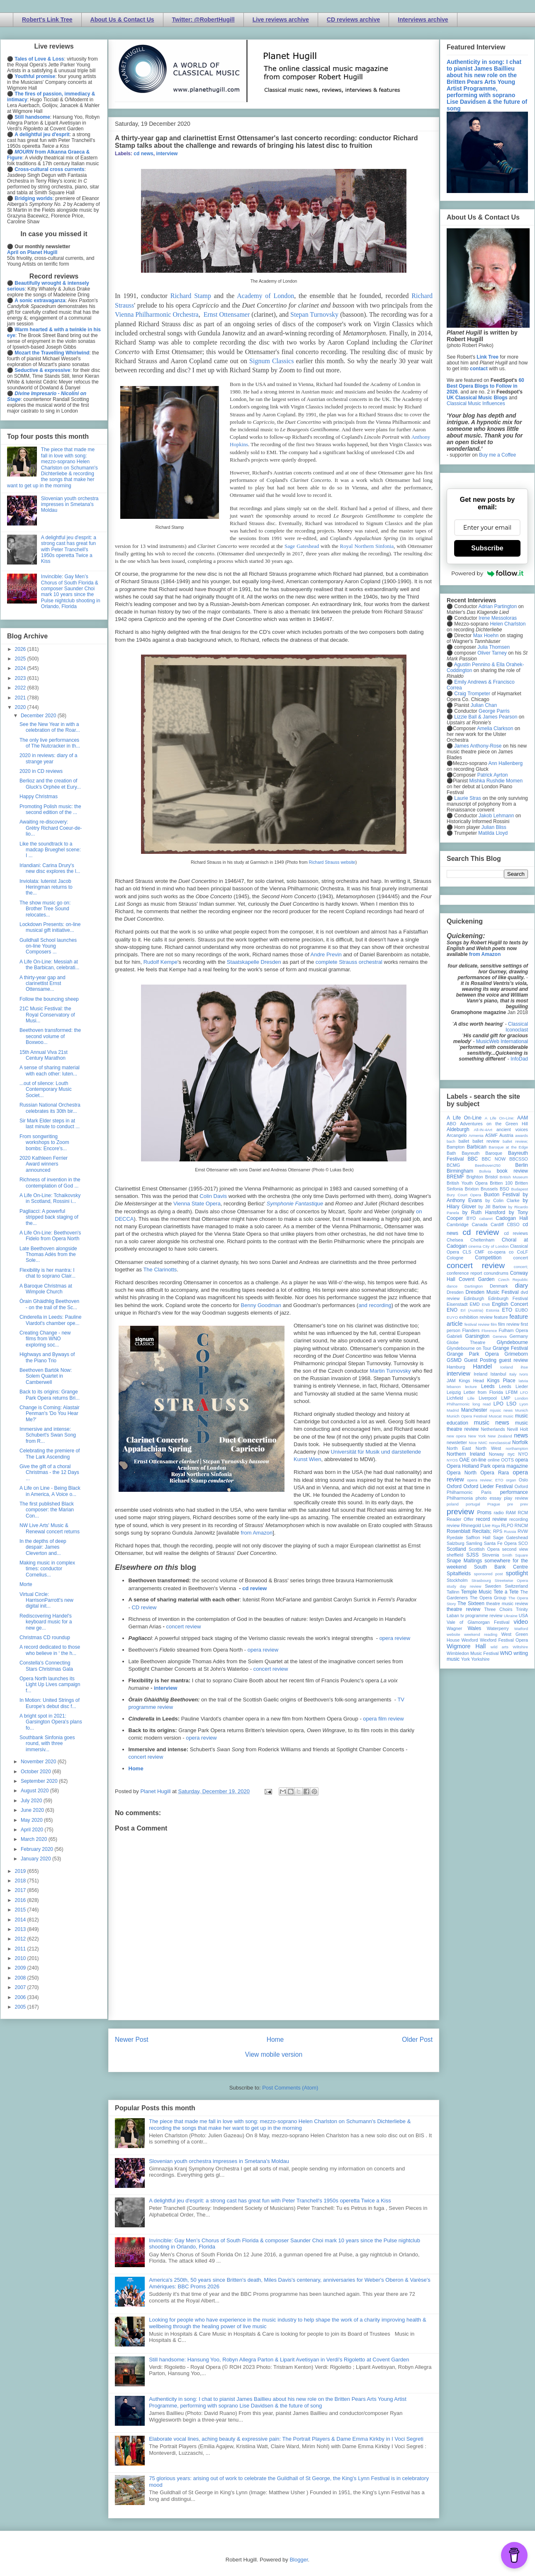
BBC (473, 1159)
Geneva (500, 1336)
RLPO (507, 1525)
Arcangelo (457, 1135)
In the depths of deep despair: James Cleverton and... (42, 1547)
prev (524, 1504)
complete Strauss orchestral (349, 962)
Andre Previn (326, 954)
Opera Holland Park (469, 1466)
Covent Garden (476, 1279)
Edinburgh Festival (508, 1298)
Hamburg (456, 1366)
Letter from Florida (483, 1392)
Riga (496, 1525)
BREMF (455, 1177)
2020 (21, 707)
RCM (523, 1512)
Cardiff (497, 1224)
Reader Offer (460, 1519)
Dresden (455, 1292)
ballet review (485, 1141)
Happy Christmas (38, 796)
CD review (143, 1607)
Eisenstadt (457, 1304)
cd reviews (516, 1233)
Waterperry (498, 1628)
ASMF (491, 1135)
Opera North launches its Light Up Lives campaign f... (49, 1685)
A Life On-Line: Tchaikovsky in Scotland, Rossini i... (49, 1198)
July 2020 (32, 1801)
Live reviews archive (281, 19)
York (465, 1659)
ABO (451, 1123)
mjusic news (501, 1410)
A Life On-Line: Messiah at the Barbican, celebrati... (49, 964)
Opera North (462, 1473)
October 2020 (36, 1771)
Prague (493, 1504)
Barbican (476, 1147)
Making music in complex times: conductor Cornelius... (47, 1569)
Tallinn (453, 1591)
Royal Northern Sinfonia (367, 546)
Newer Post (131, 2039)
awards (521, 1135)
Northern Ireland (466, 1454)
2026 (21, 649)
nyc (511, 1454)
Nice (473, 1442)
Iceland (506, 1367)
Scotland (456, 1549)
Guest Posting (480, 1360)
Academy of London (265, 295)
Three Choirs (498, 1609)
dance (452, 1286)
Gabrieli (454, 1336)
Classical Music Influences (476, 403)
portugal (473, 1504)
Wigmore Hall (466, 1646)
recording (518, 1519)
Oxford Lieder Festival (488, 1486)
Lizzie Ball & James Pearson (485, 717)
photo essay (488, 1498)
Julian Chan (484, 705)
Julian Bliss (494, 827)
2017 (21, 1890)
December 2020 (39, 716)
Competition (488, 1258)
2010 (21, 1958)
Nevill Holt (517, 1429)
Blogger (298, 2559)
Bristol (491, 1176)
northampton (517, 1448)
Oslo (523, 1479)
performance (514, 1492)
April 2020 (32, 1830)
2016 (21, 1900)
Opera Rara (494, 1473)
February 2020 (37, 1849)
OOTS (507, 1459)
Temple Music (476, 1592)
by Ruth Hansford (484, 1212)
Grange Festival (510, 1348)
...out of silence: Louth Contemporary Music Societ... (45, 1089)
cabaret (486, 1218)
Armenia (476, 1135)
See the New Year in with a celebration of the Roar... (49, 727)
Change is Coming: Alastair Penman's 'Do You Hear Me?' (49, 1413)
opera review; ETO (485, 1480)
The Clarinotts (160, 1269)
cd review (254, 1588)
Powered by (487, 573)
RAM (511, 1512)
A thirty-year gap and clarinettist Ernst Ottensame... (42, 983)
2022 (21, 688)
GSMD (454, 1360)
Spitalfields (459, 1573)
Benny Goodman (261, 1305)
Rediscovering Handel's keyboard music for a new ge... (45, 1622)
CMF (479, 1251)
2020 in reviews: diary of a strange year (48, 758)
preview (460, 1511)
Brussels (489, 1188)
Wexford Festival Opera (504, 1639)
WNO (506, 1653)
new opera (456, 1436)
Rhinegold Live (475, 1525)
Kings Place (501, 1380)
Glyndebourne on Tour (469, 1348)
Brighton (474, 1176)
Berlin (521, 1165)
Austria (506, 1135)
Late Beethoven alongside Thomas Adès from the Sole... (48, 1255)
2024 (21, 668)
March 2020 (35, 1839)
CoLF (522, 1251)
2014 (21, 1920)
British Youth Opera (467, 1182)
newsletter (457, 1442)
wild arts (499, 1647)
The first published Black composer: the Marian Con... (46, 1510)
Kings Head (471, 1380)
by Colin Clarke (502, 1200)
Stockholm (457, 1580)
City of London (496, 1246)
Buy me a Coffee (497, 455)
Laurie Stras (467, 798)
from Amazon (257, 1533)
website (453, 1634)
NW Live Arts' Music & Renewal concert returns (49, 1528)
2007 (21, 1987)
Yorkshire (480, 1659)
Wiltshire (520, 1647)
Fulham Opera (513, 1330)
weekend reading (480, 1634)
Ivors (523, 1374)
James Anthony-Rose (477, 746)
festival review (477, 1324)
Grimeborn (516, 1354)
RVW (523, 1531)
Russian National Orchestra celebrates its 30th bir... (49, 1108)
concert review (183, 1626)
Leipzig (454, 1392)
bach (451, 1141)
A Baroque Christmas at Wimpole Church (45, 1289)
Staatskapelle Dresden (254, 962)
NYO (523, 1454)
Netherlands (493, 1429)
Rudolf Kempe (160, 962)
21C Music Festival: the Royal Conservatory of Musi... (47, 1015)
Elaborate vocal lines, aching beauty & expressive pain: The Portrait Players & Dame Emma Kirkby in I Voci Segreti (286, 2439)
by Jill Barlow (492, 1206)
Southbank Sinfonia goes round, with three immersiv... (47, 1743)
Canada (479, 1224)
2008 (21, 1978)
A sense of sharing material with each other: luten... (49, 1070)
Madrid (453, 1410)
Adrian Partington (497, 606)
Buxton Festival (502, 1195)
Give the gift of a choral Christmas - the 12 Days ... (49, 1472)
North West (488, 1448)
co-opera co (500, 1251)
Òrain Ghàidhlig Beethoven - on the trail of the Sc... (49, 1304)
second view (515, 1549)
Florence (489, 1330)
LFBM (512, 1392)
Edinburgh (474, 1298)
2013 (21, 1929)
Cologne (455, 1257)
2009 (21, 1968)
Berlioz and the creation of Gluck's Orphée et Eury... (50, 783)
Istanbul (498, 1373)
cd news (143, 153)
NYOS (452, 1460)
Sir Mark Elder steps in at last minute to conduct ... (49, 1123)
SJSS (472, 1555)
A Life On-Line (464, 1118)
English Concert (510, 1304)
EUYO (452, 1317)
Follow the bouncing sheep (49, 999)
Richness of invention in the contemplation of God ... (49, 1182)
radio (498, 1512)
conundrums (496, 1273)
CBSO (513, 1224)
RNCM (521, 1525)
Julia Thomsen (493, 647)
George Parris (494, 711)
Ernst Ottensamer (227, 314)
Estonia (492, 1310)
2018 (21, 1881)
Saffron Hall (478, 1537)
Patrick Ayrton (492, 775)
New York (477, 1436)
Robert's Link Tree (47, 19)
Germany (519, 1336)
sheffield (455, 1554)
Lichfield (455, 1398)
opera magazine (510, 1466)
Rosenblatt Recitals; (469, 1531)
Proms (484, 1512)
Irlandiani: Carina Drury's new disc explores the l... (49, 868)
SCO (523, 1543)
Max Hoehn (486, 635)
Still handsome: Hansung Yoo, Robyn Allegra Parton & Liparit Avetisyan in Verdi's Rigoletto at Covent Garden (279, 2359)
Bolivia (485, 1171)
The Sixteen (470, 1603)
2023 (21, 678)
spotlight (517, 1573)
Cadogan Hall (512, 1218)
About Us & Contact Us (122, 19)
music (508, 1416)
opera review (394, 1638)
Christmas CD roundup (44, 1637)
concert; (521, 1266)
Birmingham (460, 1171)
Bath (451, 1153)
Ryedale (455, 1537)
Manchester (474, 1410)
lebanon (454, 1386)
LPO (498, 1404)
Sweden (493, 1586)
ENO (452, 1310)
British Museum (514, 1177)
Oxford (454, 1486)
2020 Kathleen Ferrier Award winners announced (43, 1164)
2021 (21, 698)
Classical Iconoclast (517, 1027)
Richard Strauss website (332, 862)
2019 (21, 1871)
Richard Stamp (190, 295)
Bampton (455, 1146)
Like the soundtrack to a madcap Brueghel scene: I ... (50, 850)
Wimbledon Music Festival (473, 1653)
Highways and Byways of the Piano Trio (47, 1357)
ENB (486, 1304)
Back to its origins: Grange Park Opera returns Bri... (49, 1394)
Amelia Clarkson (495, 728)
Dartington (473, 1286)
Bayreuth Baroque (482, 1153)
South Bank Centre (501, 1567)
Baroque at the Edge (508, 1147)
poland (453, 1504)
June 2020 (33, 1810)
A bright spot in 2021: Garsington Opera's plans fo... (50, 1722)
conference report (464, 1273)
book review (512, 1171)
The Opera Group (488, 1597)
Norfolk (520, 1442)
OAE (464, 1460)
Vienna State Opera (197, 1203)
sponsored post (488, 1574)
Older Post (417, 2039)
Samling (474, 1543)
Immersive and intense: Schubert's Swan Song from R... (47, 1435)
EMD (475, 1304)
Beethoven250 (488, 1165)
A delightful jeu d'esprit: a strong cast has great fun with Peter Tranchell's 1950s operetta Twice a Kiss (270, 2200)
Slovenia (490, 1554)
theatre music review (507, 1603)
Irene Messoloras (498, 618)
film (494, 1324)
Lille (470, 1398)
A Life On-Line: (500, 1118)
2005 (21, 2007)
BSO (504, 1188)
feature (501, 1317)
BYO (471, 1218)
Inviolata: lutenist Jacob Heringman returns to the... (46, 887)
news (521, 1435)
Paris (486, 1492)
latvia (523, 1380)
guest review (513, 1360)
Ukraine (511, 1615)
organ (511, 1480)
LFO (524, 1392)
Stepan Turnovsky (314, 314)
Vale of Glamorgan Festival (478, 1622)
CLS (466, 1251)
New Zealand (500, 1436)
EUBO (521, 1310)
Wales (474, 1628)
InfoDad (519, 1059)
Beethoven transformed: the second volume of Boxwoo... (50, 1036)
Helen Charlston (507, 624)
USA (523, 1615)
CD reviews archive (353, 19)
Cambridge (458, 1224)
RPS (497, 1531)
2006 (21, 1997)
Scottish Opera (484, 1549)
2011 (21, 1949)
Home (136, 1768)
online (494, 1459)
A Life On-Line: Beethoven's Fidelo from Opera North (50, 1236)
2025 (21, 659)
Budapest (519, 1189)
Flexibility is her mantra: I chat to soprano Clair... (47, 1273)
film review (508, 1324)
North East (459, 1448)
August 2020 (35, 1791)
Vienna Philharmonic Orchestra (157, 314)
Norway (496, 1454)
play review (516, 1498)
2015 (21, 1910)
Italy (513, 1374)
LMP (505, 1398)
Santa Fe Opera (500, 1543)
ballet (463, 1141)
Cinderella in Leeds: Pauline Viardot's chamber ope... (50, 1320)
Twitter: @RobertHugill (203, 19)
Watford (521, 1628)
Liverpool (488, 1398)
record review (491, 1519)
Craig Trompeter (472, 694)
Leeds (488, 1386)
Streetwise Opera (511, 1580)
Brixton (472, 1188)
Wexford (470, 1639)
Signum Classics (271, 360)
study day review (464, 1586)
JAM (451, 1380)
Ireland (480, 1373)
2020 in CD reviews (41, 771)
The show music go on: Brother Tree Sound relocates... (45, 909)
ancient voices (512, 1129)
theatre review (463, 1609)
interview (167, 153)
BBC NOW (494, 1158)
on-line (478, 1460)
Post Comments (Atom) (290, 2088)
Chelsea (455, 1239)
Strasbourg (481, 1580)
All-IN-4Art (483, 1129)
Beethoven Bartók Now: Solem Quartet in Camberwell (45, 1376)
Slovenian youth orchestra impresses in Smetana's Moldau (219, 2161)
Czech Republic (513, 1279)
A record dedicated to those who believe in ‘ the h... (49, 1650)
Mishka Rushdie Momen (496, 781)
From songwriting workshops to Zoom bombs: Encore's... (44, 1142)
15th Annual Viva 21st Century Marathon (43, 1055)
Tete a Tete (506, 1592)
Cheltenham (482, 1239)
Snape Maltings (464, 1561)
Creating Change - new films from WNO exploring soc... (45, 1339)
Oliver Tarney (491, 653)
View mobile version (273, 2054)
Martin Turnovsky (390, 1371)
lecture (471, 1386)
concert (520, 1257)
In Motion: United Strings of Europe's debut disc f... (49, 1703)
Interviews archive (423, 19)
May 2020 (32, 1820)
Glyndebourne (512, 1342)
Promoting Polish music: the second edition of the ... (50, 809)
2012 (21, 1939)
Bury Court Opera (464, 1195)
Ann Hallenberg (505, 763)
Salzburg (455, 1543)
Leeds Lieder (513, 1386)
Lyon (524, 1404)
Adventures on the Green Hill (494, 1123)
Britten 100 (501, 1182)
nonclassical (500, 1442)
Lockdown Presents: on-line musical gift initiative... (49, 927)
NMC (482, 1442)
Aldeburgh (458, 1129)
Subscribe (487, 548)
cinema (475, 1246)
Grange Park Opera (473, 1354)
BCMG (453, 1165)
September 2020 (40, 1781)
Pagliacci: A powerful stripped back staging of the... (48, 1217)
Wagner (454, 1628)
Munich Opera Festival (467, 1416)
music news (491, 1422)
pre (510, 1504)
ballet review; (515, 1141)
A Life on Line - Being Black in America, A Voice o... (49, 1491)
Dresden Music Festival (492, 1292)
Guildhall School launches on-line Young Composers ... (48, 946)
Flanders (471, 1330)
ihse (524, 1367)
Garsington (477, 1336)
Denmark (499, 1285)
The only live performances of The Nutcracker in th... (49, 743)
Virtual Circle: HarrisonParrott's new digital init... (46, 1600)
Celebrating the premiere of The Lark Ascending (49, 1453)
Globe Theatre (466, 1342)
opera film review (383, 1719)
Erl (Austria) (471, 1310)
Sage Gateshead (302, 546)
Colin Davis (213, 1196)
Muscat (495, 1416)
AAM (522, 1118)
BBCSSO (518, 1158)
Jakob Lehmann (496, 816)
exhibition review (475, 1317)
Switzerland (516, 1586)
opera (521, 1460)
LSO (511, 1404)
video (521, 1621)
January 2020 (36, 1859)
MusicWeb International (502, 1041)
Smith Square (515, 1555)
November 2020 (39, 1762)
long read (481, 1404)
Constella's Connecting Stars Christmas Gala (46, 1666)
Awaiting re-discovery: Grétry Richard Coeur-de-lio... (50, 828)
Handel (482, 1366)
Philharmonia (460, 1498)
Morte (25, 1584)
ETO (507, 1310)
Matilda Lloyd (493, 833)
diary (521, 1285)
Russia (510, 1531)
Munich (521, 1410)
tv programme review (481, 1615)
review (453, 1525)
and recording (375, 1305)
